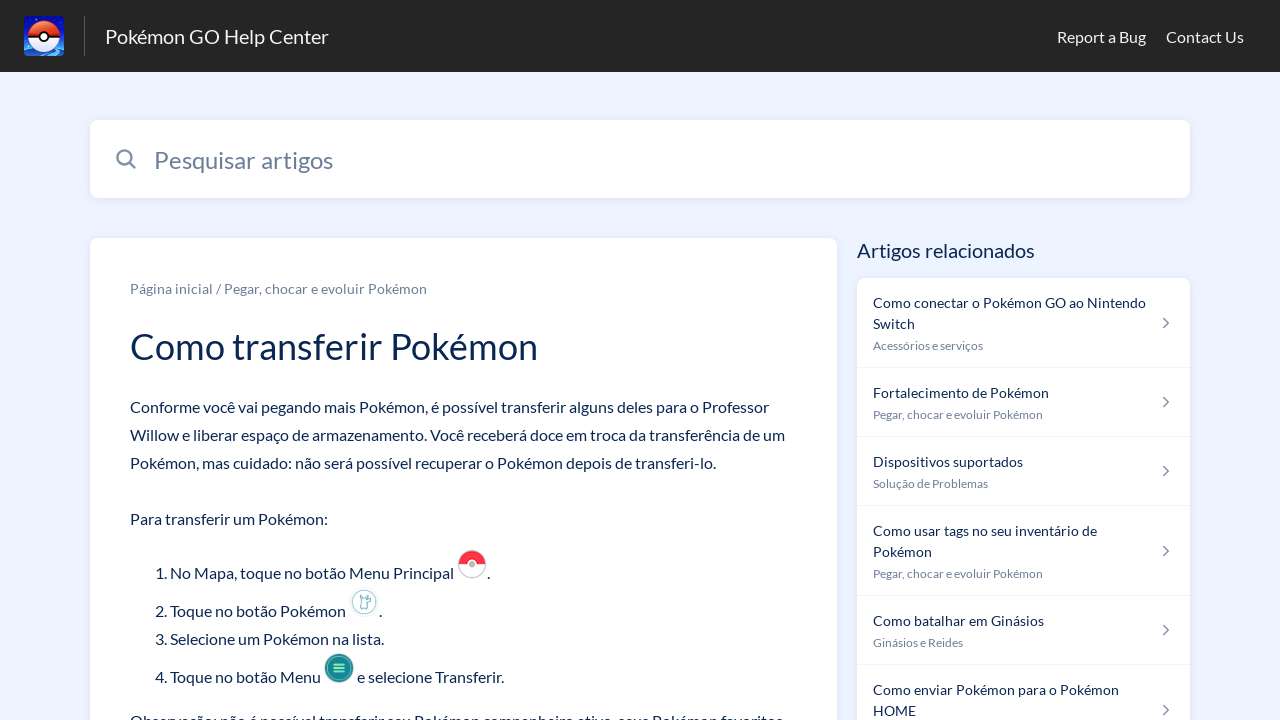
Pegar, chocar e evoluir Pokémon (325, 288)
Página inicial (171, 288)
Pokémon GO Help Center (217, 36)
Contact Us (1205, 36)
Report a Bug (1101, 36)
